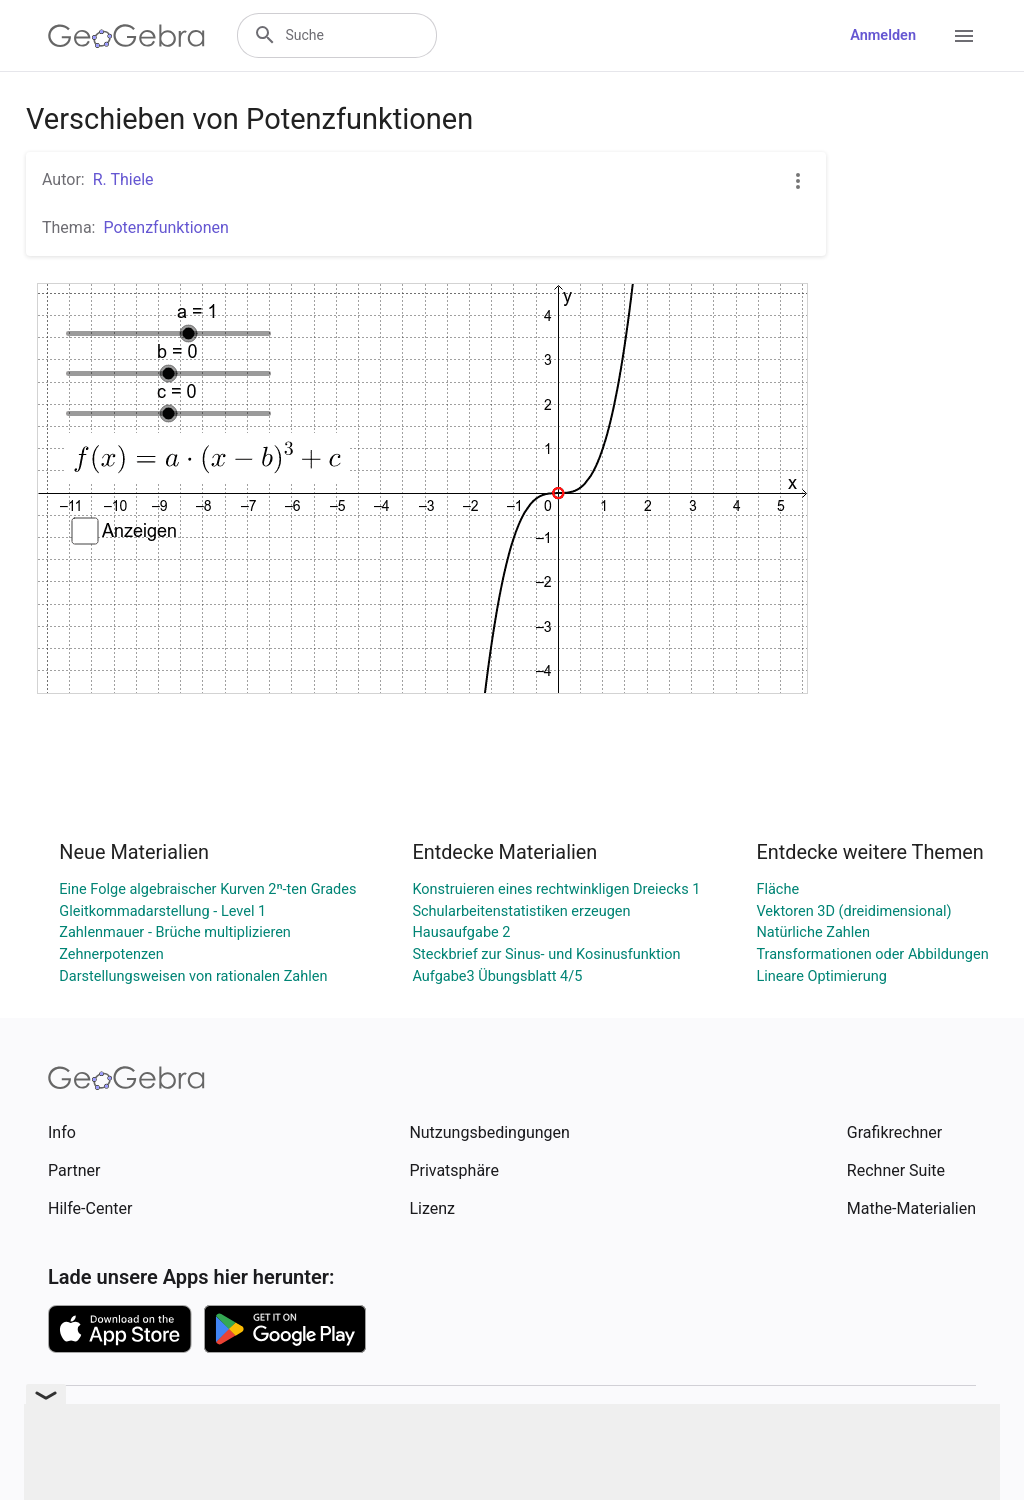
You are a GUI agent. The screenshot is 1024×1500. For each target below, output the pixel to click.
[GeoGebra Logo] (126, 36)
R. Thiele (123, 179)
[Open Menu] (964, 36)
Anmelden (883, 35)
